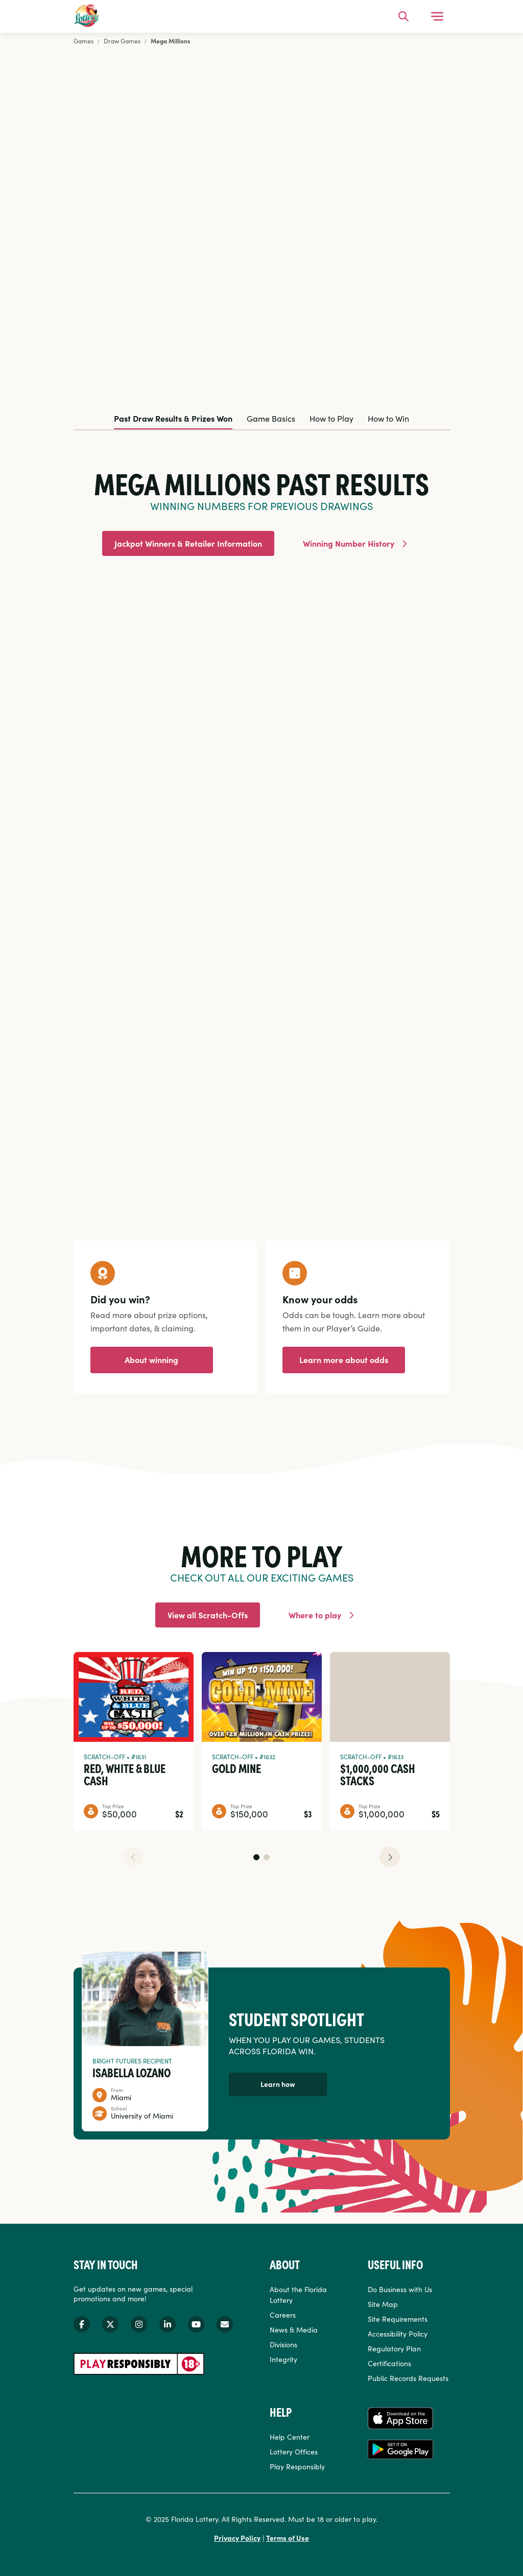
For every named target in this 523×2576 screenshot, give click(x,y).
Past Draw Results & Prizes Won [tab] (173, 418)
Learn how (277, 2084)
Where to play (315, 1614)
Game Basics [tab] (271, 418)
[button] (256, 1857)
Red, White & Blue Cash (124, 1774)
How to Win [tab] (388, 418)
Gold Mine (236, 1768)
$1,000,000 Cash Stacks (377, 1774)
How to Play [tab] (331, 418)
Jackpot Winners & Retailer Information (188, 543)
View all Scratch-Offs (208, 1614)
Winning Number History (348, 543)
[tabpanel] (262, 812)
